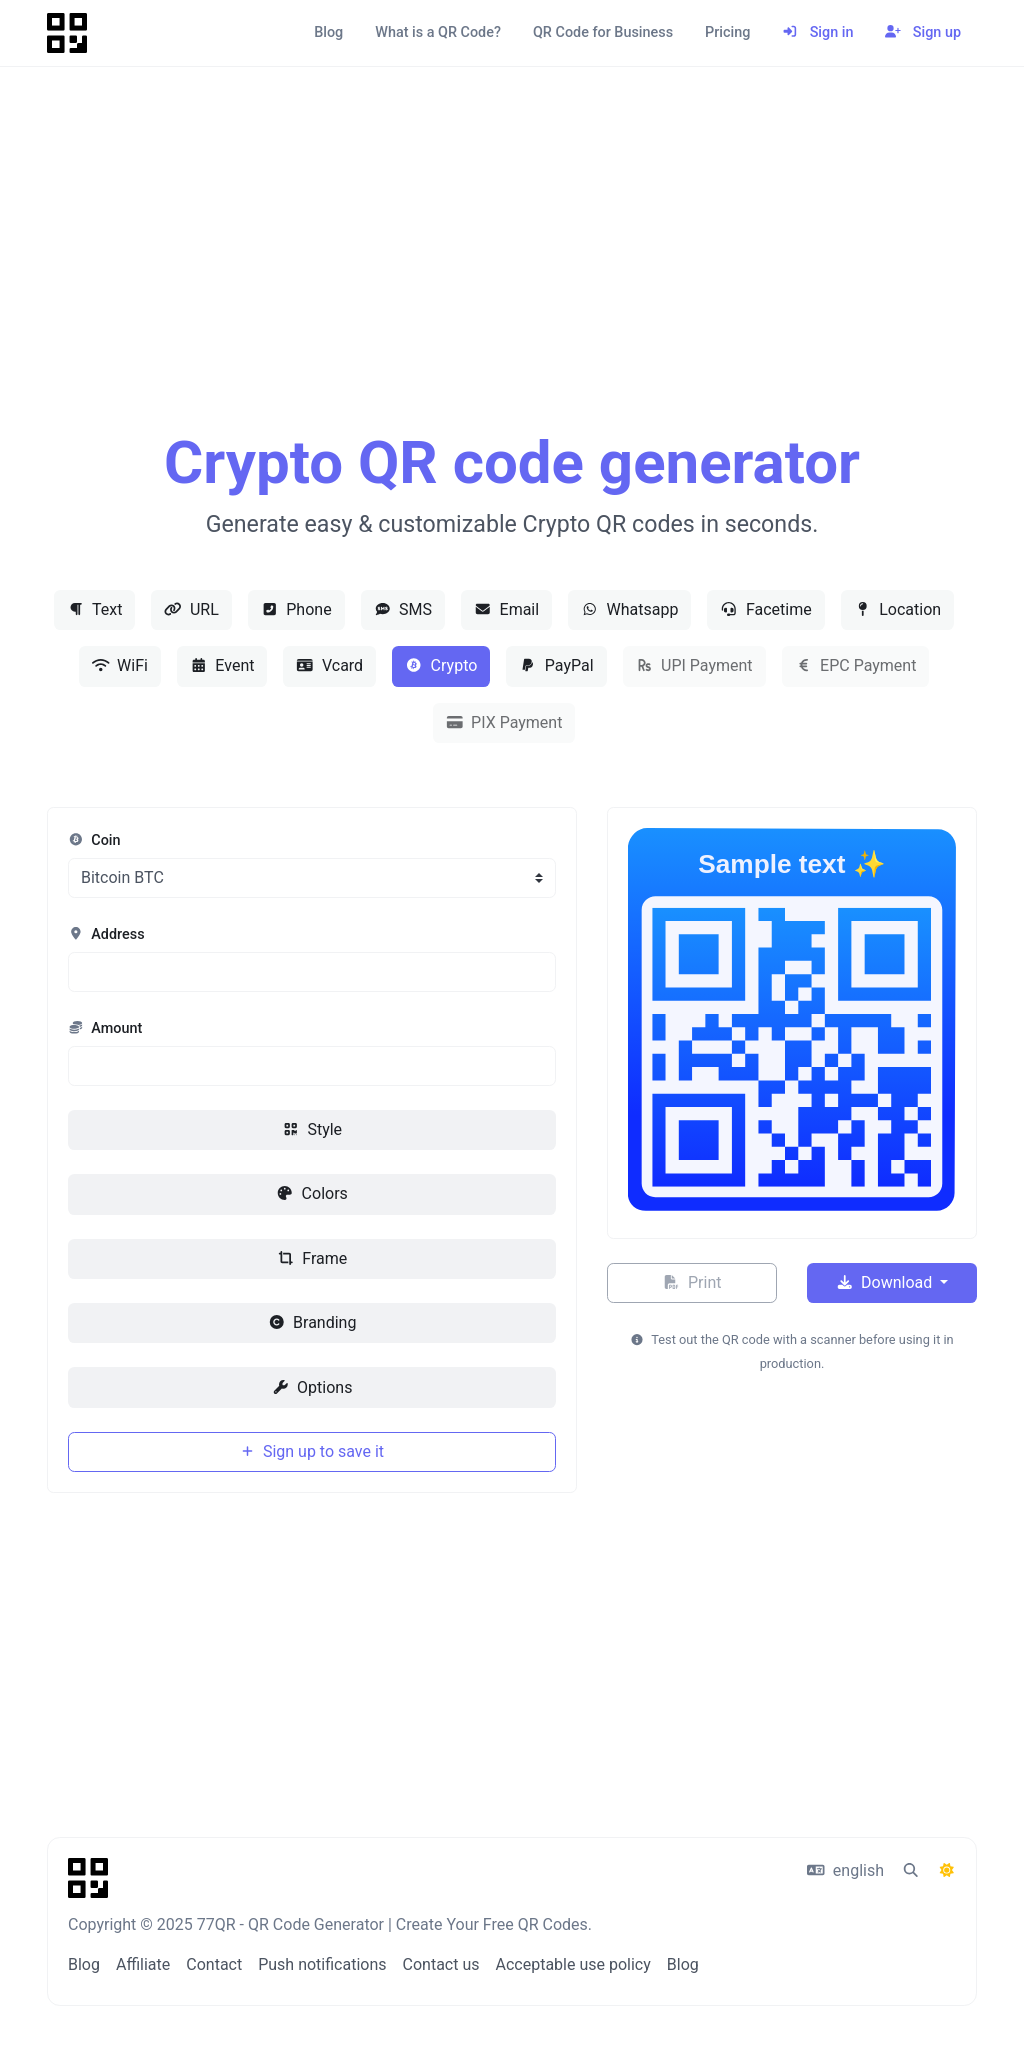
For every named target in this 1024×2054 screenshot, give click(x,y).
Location (897, 609)
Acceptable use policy (572, 1964)
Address (106, 934)
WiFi (120, 665)
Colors (312, 1193)
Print (692, 1282)
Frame (312, 1258)
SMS (403, 609)
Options (312, 1387)
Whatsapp (629, 609)
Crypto (441, 665)
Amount (105, 1028)
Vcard (329, 665)
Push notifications (322, 1964)
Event (222, 665)
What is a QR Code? (438, 32)
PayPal (556, 665)
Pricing (727, 32)
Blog (328, 32)
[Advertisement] (512, 271)
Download (886, 1282)
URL (191, 609)
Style (312, 1129)
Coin (94, 840)
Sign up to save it (312, 1451)
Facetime (765, 609)
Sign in (817, 32)
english (845, 1870)
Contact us (441, 1964)
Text (95, 609)
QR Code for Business (603, 32)
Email (506, 609)
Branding (312, 1322)
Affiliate (143, 1964)
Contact (214, 1964)
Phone (296, 609)
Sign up (923, 32)
